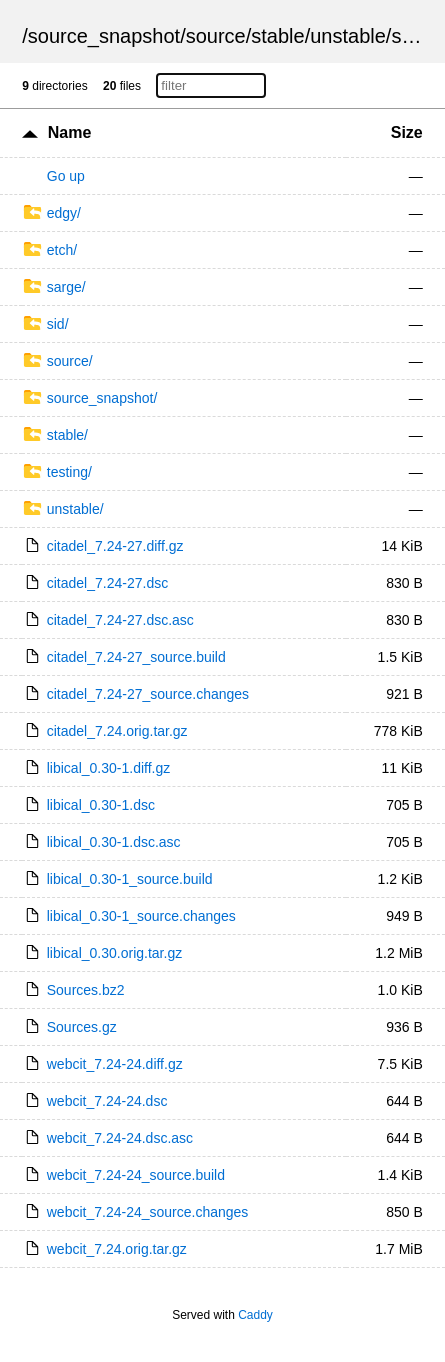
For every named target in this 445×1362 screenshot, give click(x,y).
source (216, 36)
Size (407, 132)
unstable (348, 36)
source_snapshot (104, 36)
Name (70, 132)
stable (277, 36)
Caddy (255, 1315)
